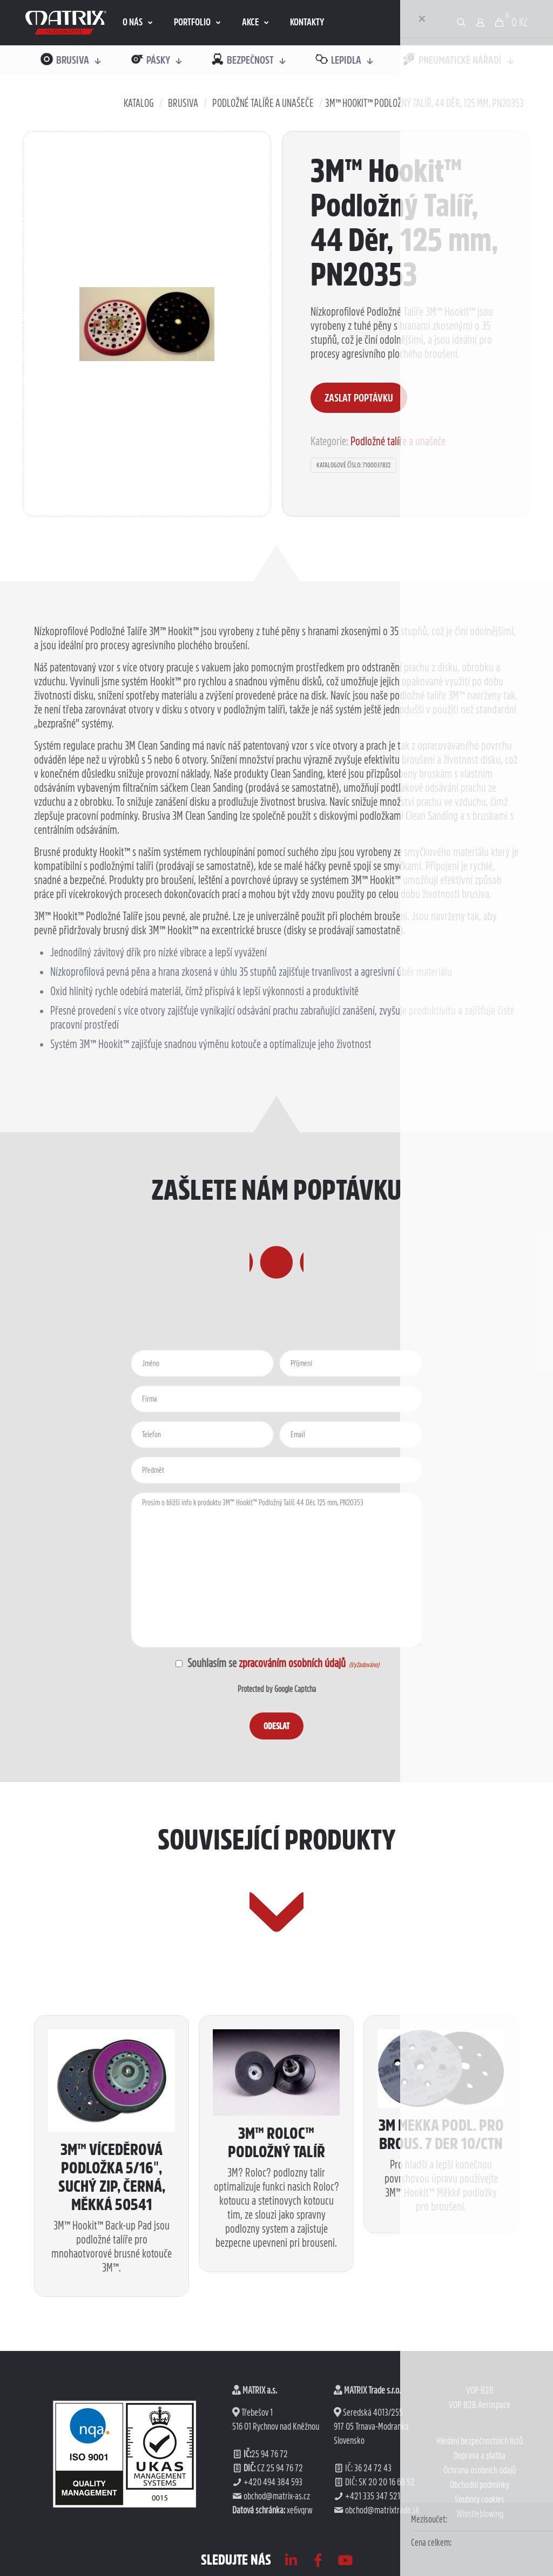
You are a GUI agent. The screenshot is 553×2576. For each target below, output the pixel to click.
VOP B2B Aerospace (479, 2542)
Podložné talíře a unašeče (263, 103)
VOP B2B (480, 2527)
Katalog (139, 103)
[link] (65, 23)
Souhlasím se (266, 1731)
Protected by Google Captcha (277, 1757)
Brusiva (183, 103)
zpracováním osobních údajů (292, 1731)
